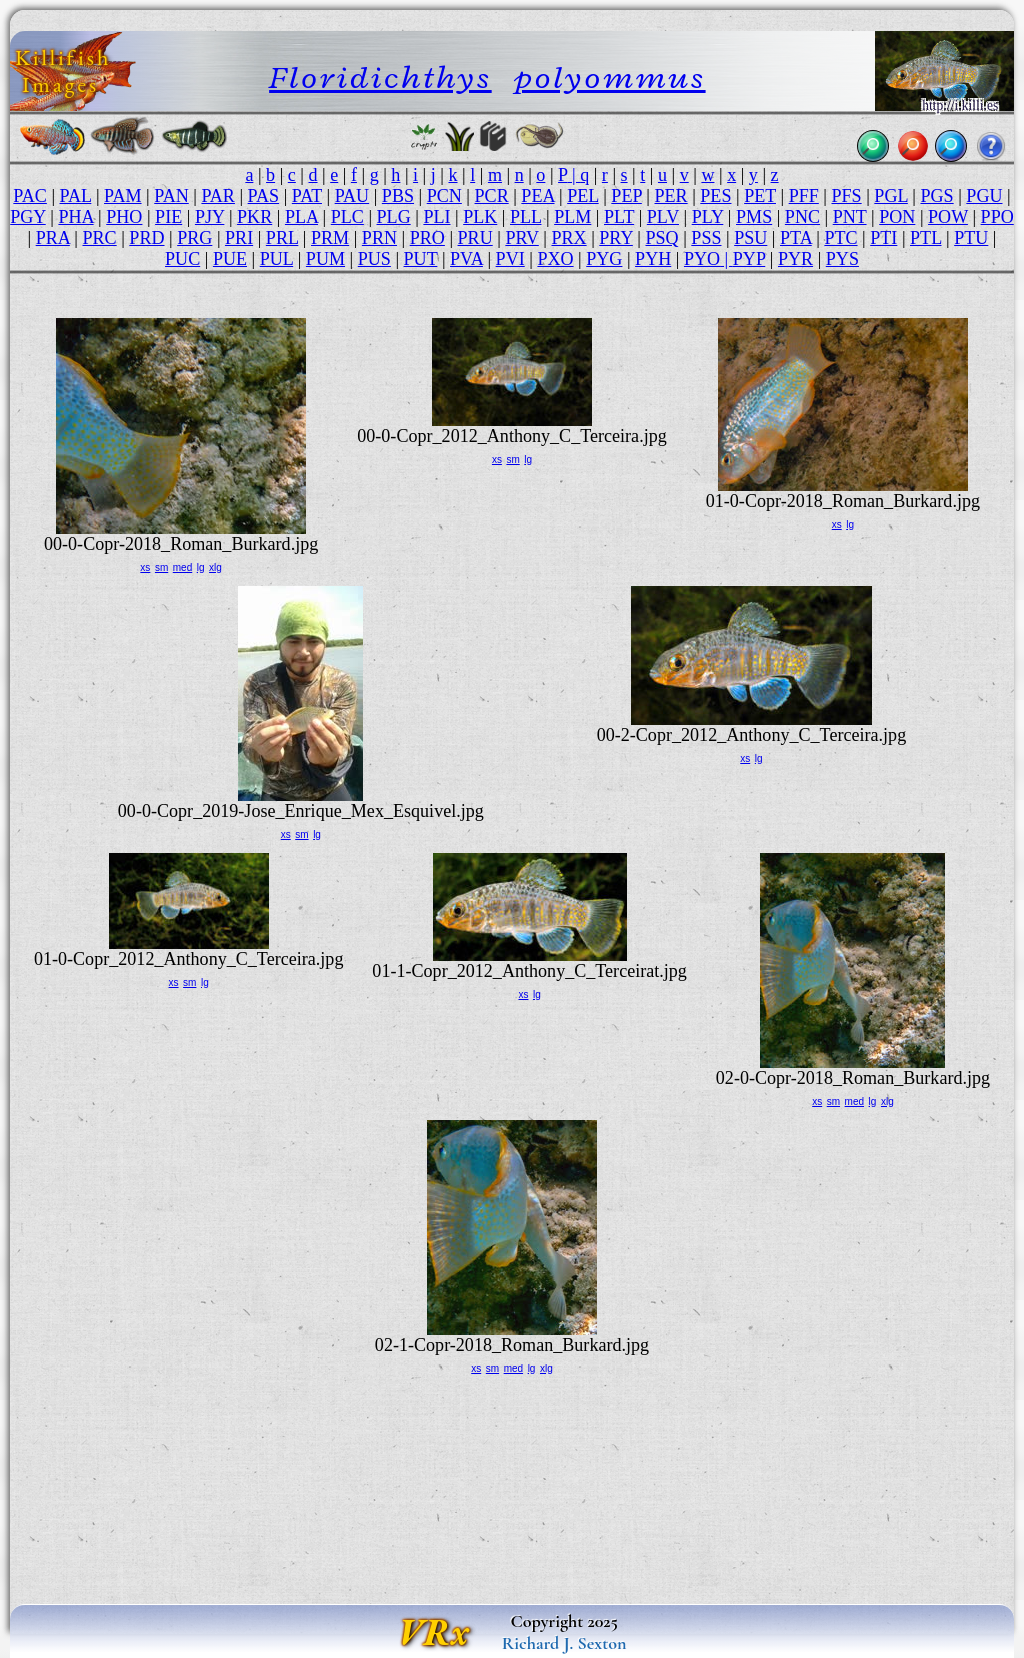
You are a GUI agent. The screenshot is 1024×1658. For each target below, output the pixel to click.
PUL (276, 259)
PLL (525, 217)
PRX (568, 238)
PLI (436, 217)
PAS (264, 196)
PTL (925, 238)
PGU (984, 196)
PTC (840, 238)
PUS (374, 259)
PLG (394, 217)
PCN (444, 196)
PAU (352, 196)
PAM (123, 196)
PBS (398, 196)
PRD (146, 238)
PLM (572, 217)
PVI (510, 259)
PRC (100, 238)
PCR (492, 196)
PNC (802, 217)
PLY (708, 217)
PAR (218, 196)
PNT (850, 217)
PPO (997, 217)
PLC (347, 217)
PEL (582, 196)
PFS (846, 196)
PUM (325, 259)
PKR (254, 217)
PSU (750, 238)
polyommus (609, 77)
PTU (971, 238)
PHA (75, 217)
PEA (537, 196)
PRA (53, 238)
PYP (749, 259)
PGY (28, 217)
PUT (421, 259)
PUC (182, 259)
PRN (379, 238)
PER (670, 196)
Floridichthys (380, 77)
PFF (804, 196)
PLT (619, 217)
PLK (480, 217)
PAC (30, 196)
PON (897, 217)
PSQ (661, 238)
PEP (626, 196)
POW (948, 217)
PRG (194, 238)
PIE (168, 217)
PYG (604, 259)
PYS (842, 259)
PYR (795, 259)
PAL (76, 196)
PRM (330, 238)
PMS (754, 217)
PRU (475, 238)
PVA (466, 259)
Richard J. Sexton (564, 1643)
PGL (890, 196)
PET (760, 196)
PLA (301, 217)
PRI (239, 238)
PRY (616, 238)
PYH (653, 259)
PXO (555, 259)
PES (715, 196)
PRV (521, 238)
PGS (936, 196)
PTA (796, 238)
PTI (883, 238)
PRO (427, 238)
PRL (282, 238)
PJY (209, 217)
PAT (307, 196)
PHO (124, 217)
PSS (706, 238)
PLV (663, 217)
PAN (171, 196)
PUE (230, 259)
